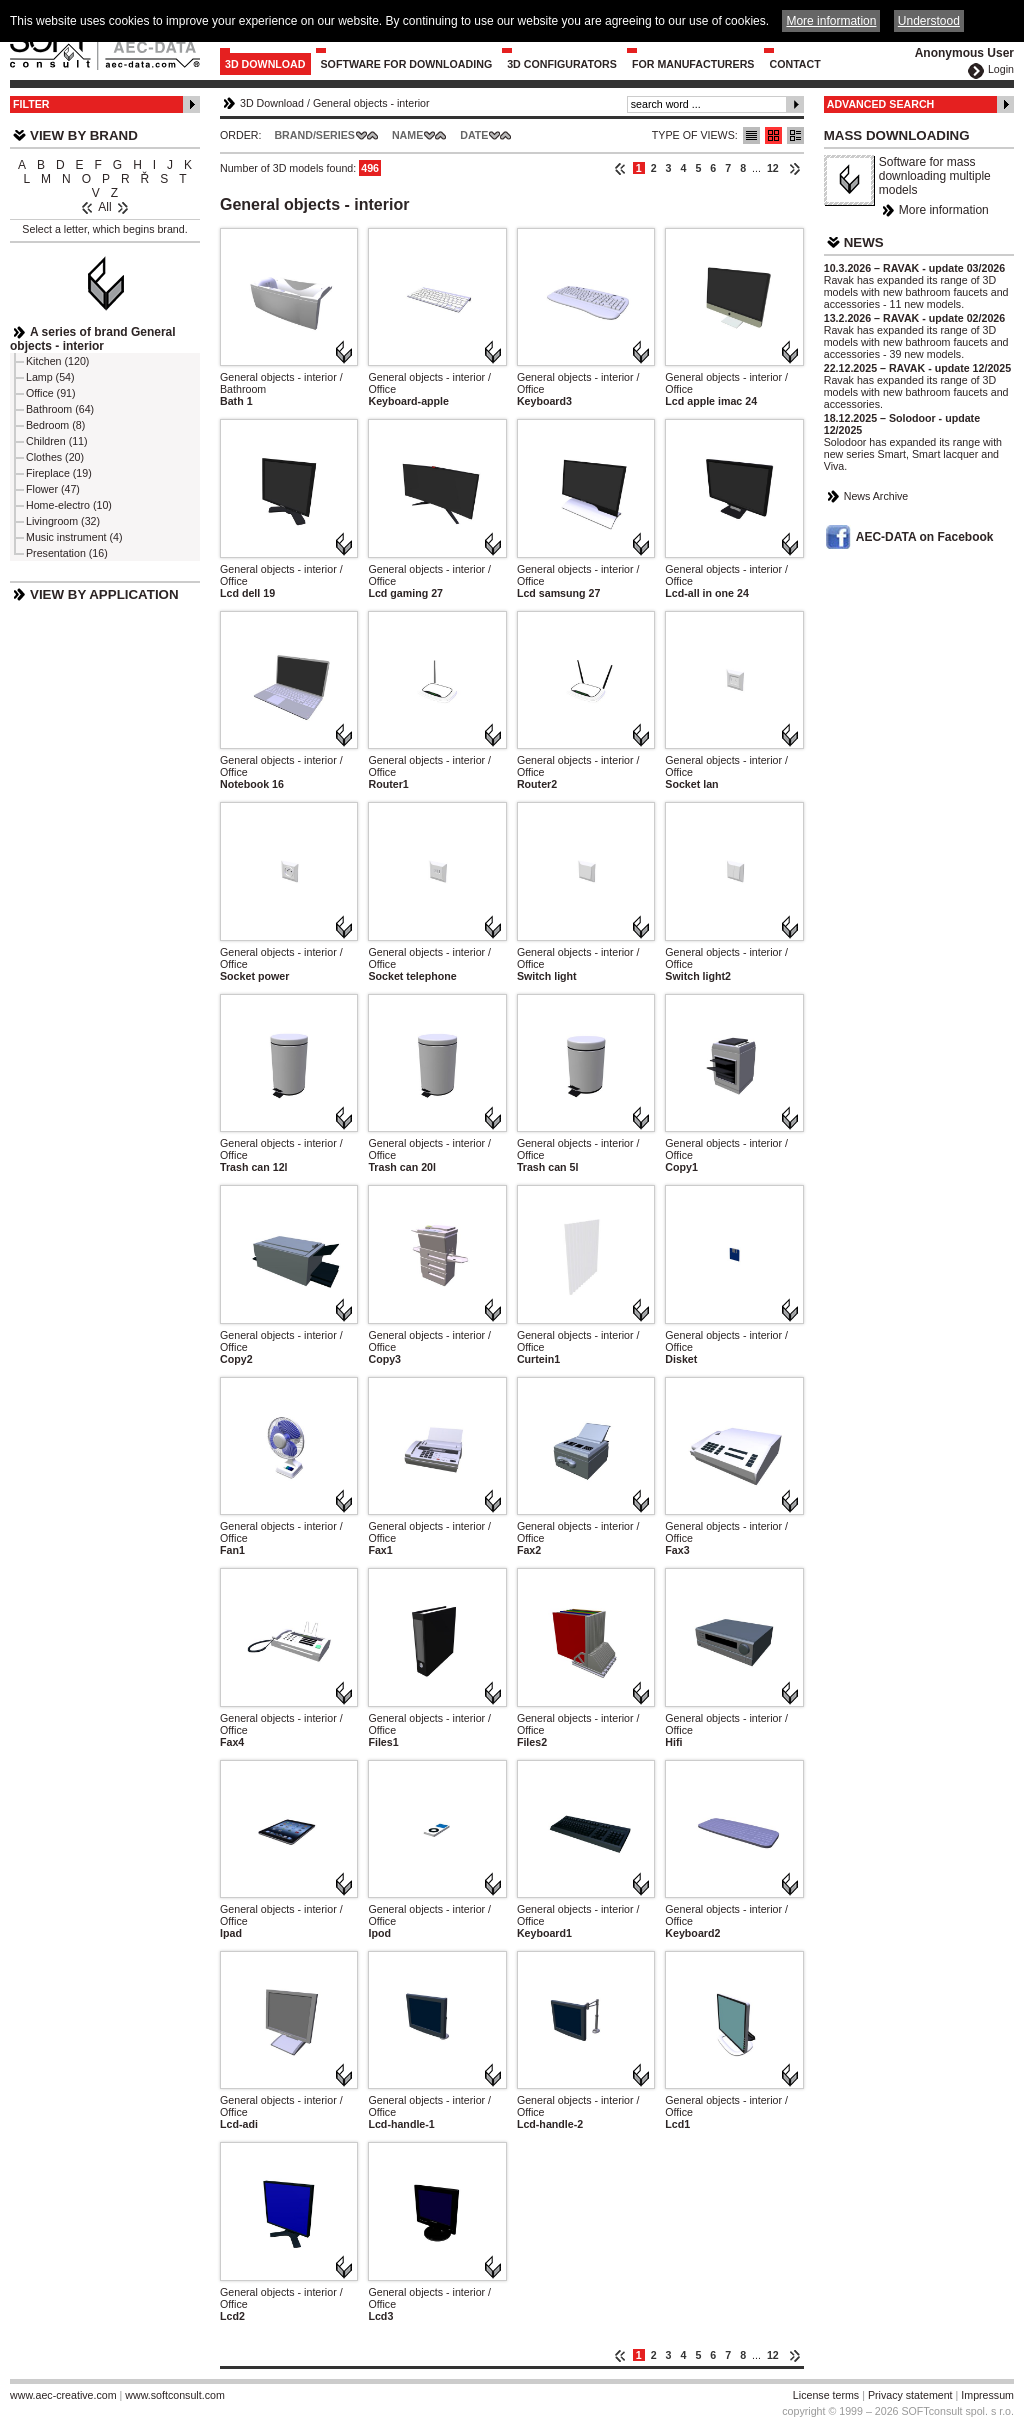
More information (944, 210)
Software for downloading (407, 64)
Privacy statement (910, 2395)
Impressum (987, 2395)
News (864, 242)
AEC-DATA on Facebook (925, 537)
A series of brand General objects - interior (93, 339)
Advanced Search (881, 104)
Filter (31, 104)
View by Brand (84, 135)
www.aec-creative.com (63, 2395)
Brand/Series (314, 135)
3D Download (265, 64)
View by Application (104, 594)
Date (474, 135)
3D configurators (562, 64)
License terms (826, 2395)
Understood (929, 21)
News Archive (876, 496)
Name (407, 135)
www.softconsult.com (175, 2395)
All (104, 207)
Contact (794, 64)
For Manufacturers (693, 64)
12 (773, 168)
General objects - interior (371, 103)
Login (1001, 69)
